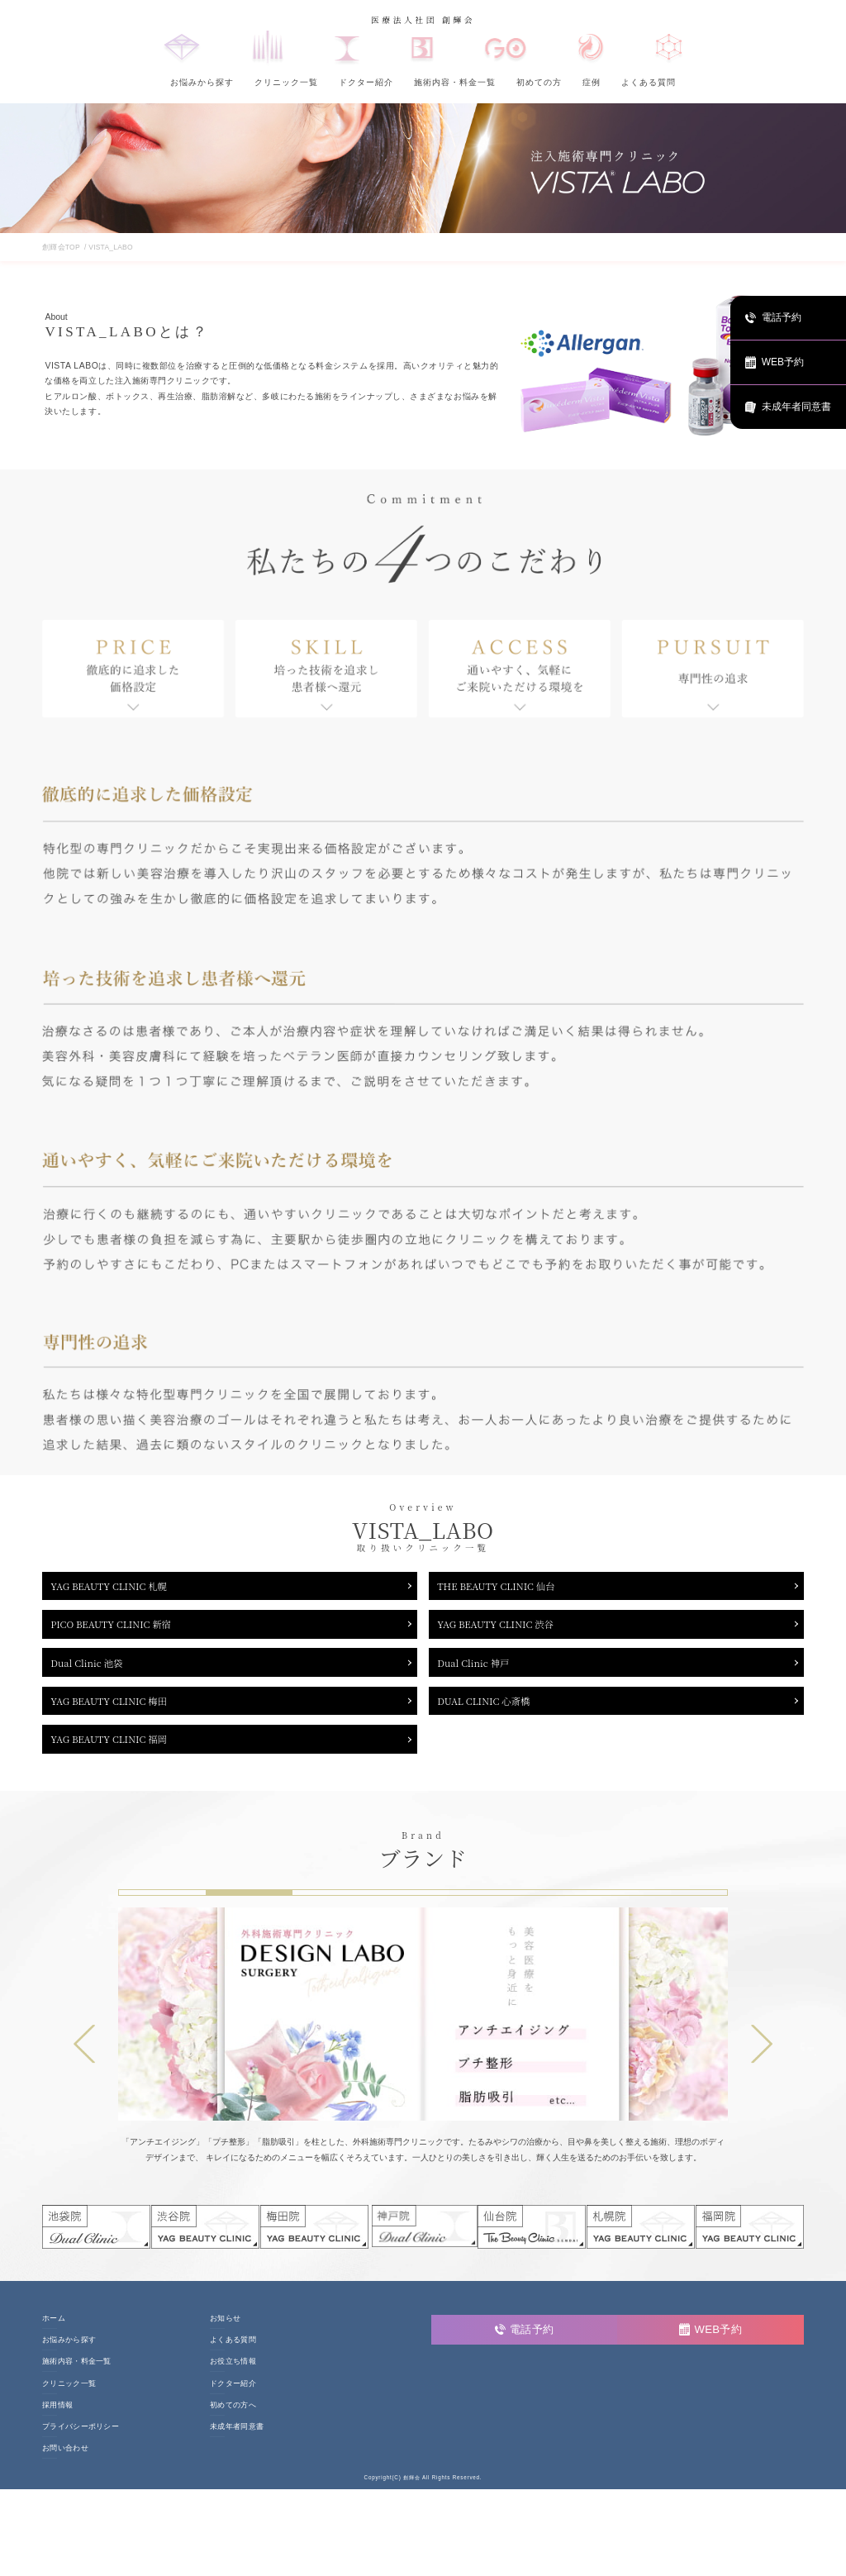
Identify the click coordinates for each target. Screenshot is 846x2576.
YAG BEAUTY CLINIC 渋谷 (506, 1630)
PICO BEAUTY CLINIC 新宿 (121, 1630)
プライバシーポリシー (80, 2448)
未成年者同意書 (237, 2448)
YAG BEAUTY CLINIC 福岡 (119, 1758)
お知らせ (225, 2340)
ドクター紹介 (366, 82)
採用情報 (57, 2427)
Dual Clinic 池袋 (93, 1673)
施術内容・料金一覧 (455, 82)
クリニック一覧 (286, 82)
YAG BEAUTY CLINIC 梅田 (119, 1715)
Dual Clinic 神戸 (480, 1673)
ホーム (53, 2340)
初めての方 (539, 82)
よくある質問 (648, 82)
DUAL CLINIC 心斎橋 (492, 1715)
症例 (591, 82)
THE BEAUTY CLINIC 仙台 (506, 1587)
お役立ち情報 (233, 2383)
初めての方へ (233, 2427)
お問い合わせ (65, 2470)
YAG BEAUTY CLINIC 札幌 (119, 1587)
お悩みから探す (202, 82)
